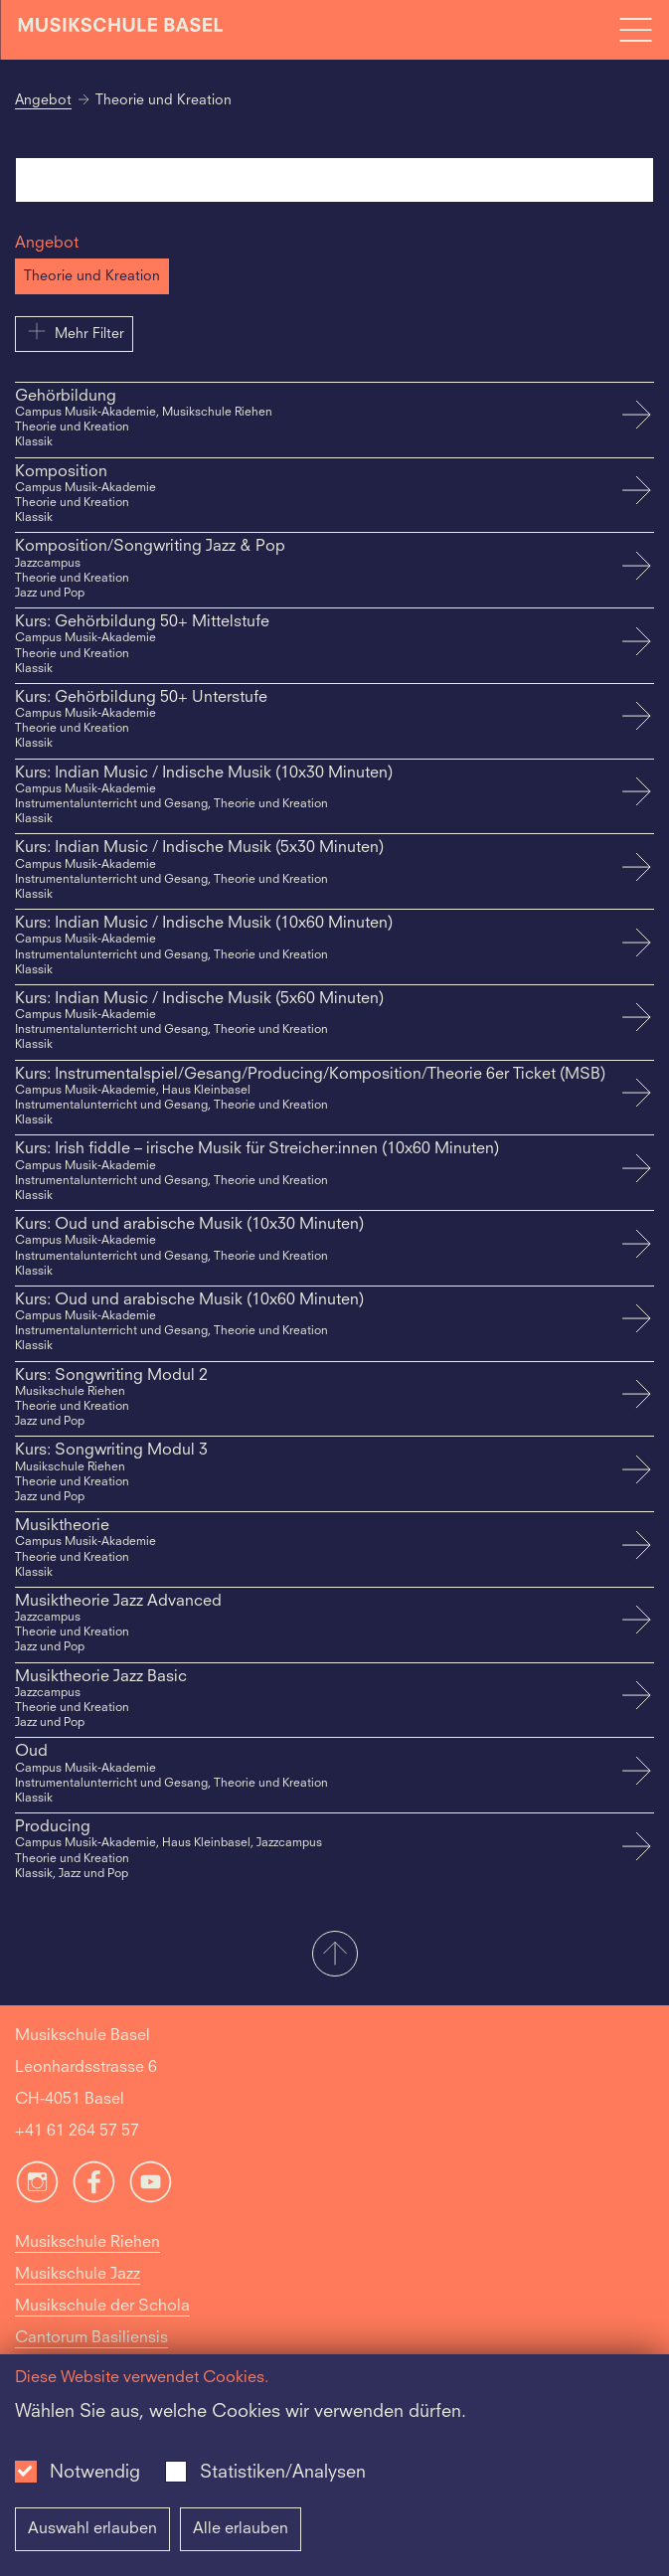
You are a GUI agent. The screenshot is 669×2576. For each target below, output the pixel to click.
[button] (334, 1955)
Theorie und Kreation (92, 276)
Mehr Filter (74, 331)
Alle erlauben (240, 2529)
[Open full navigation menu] (635, 30)
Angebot (43, 100)
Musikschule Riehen (87, 2243)
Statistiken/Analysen (283, 2473)
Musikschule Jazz (77, 2275)
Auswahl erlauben (92, 2529)
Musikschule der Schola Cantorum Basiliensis (102, 2322)
